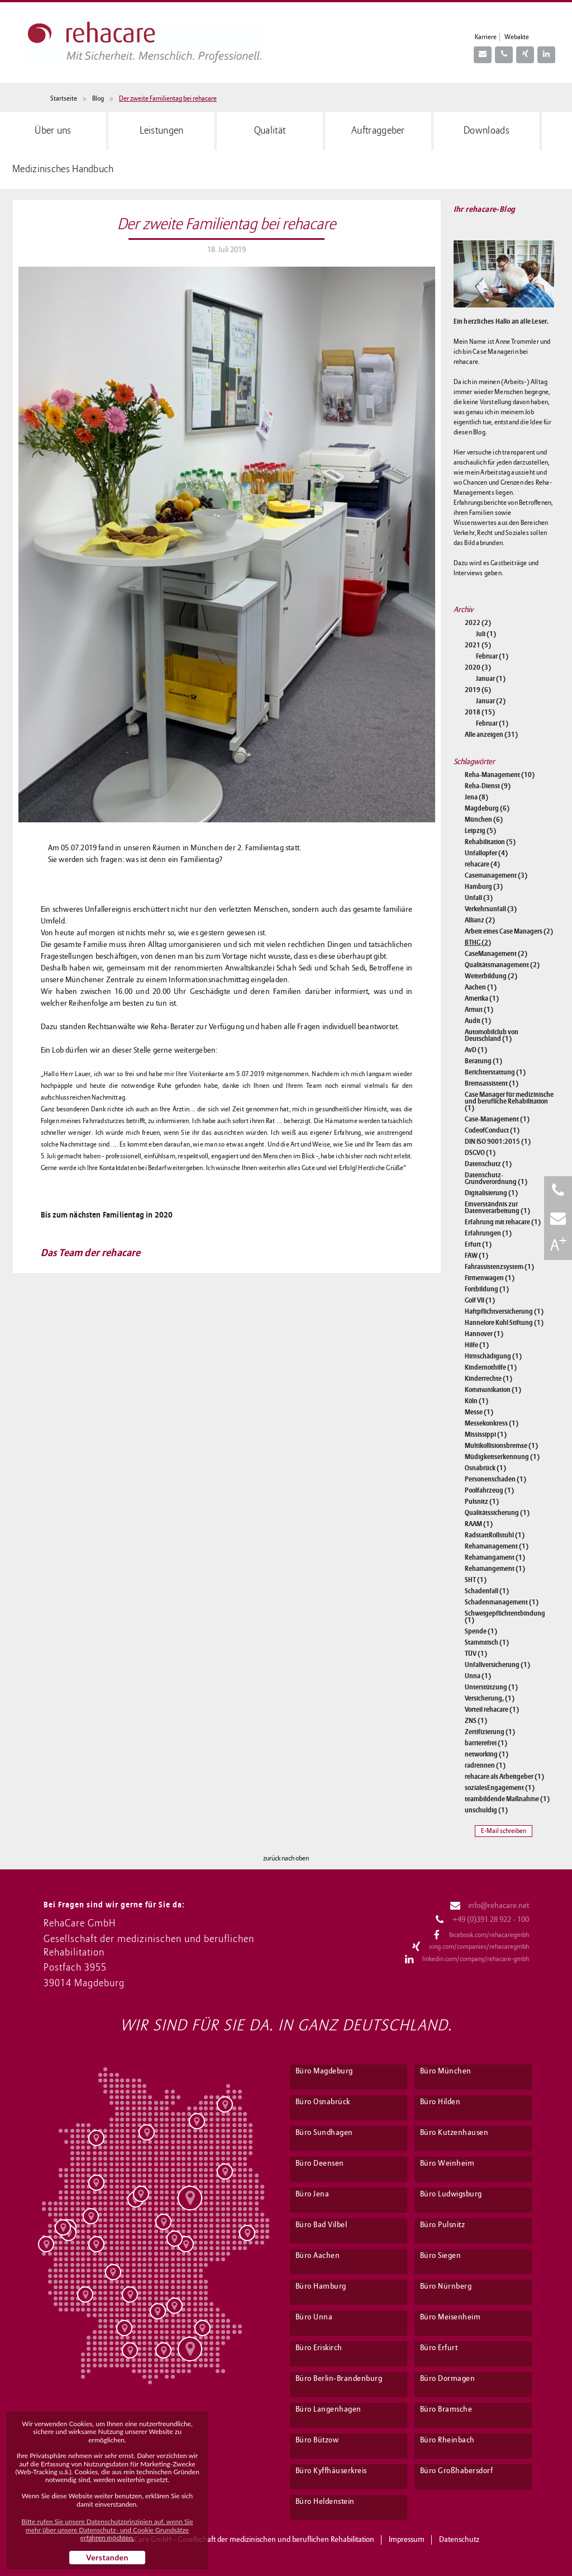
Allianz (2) (480, 920)
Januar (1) (491, 678)
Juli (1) (486, 633)
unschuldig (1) (486, 1810)
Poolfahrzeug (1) (489, 1490)
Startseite (63, 98)
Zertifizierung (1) (490, 1731)
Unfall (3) (479, 897)
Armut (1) (479, 1009)
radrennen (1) (485, 1765)
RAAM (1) (479, 1523)
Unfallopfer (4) (486, 853)
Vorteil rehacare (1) (492, 1709)
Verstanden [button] (107, 2557)
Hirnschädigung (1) (493, 1356)
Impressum (407, 2540)
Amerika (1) (482, 998)
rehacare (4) (482, 864)
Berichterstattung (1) (495, 1072)
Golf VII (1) (480, 1300)
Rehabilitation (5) (490, 841)
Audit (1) (478, 1020)
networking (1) (486, 1754)
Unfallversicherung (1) (497, 1664)
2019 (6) (478, 689)
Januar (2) (491, 701)
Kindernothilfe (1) (491, 1367)
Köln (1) (476, 1400)
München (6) (484, 819)
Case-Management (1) (497, 1119)
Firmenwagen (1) (489, 1277)
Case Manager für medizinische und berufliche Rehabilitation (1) (509, 1101)
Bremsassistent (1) (491, 1083)
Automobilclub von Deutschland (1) (491, 1035)
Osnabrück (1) (485, 1468)
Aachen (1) (481, 987)
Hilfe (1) (477, 1345)
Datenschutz (459, 2540)
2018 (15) (480, 712)
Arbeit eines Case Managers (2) (509, 931)
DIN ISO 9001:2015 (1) (498, 1141)
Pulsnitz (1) (482, 1501)
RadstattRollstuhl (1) (495, 1535)
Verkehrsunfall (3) (491, 909)
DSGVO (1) (480, 1152)
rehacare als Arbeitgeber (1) (504, 1776)
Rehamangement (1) (495, 1568)
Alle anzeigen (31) (491, 734)
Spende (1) (481, 1631)
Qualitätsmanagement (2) (502, 964)
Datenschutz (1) (488, 1163)
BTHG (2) (478, 942)
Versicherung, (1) (489, 1698)
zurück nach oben (286, 1858)
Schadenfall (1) (487, 1591)
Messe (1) (479, 1412)
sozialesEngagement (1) (500, 1787)
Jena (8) (476, 797)
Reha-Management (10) (500, 774)
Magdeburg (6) (487, 808)
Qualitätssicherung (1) (497, 1512)
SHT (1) (476, 1579)
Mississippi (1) (486, 1434)
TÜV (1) (476, 1653)
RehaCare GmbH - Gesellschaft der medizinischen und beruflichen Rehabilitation (246, 2540)
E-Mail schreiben (503, 1831)
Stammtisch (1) (487, 1642)
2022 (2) (478, 622)
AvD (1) (476, 1049)
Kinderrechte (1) (488, 1378)
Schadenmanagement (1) (501, 1602)
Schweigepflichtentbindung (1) (505, 1617)
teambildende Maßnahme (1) (507, 1798)
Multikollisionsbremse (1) (501, 1445)
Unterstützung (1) (491, 1687)
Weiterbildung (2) (491, 976)
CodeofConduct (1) (492, 1130)
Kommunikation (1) (493, 1389)
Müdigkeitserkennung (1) (502, 1456)
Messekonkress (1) (491, 1423)
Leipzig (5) (480, 830)
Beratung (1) (483, 1061)
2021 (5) (478, 645)
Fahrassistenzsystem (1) (499, 1266)
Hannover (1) (484, 1333)
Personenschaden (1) (495, 1479)
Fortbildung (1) (487, 1289)
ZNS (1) (476, 1720)
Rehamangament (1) (495, 1557)
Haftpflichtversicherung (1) (504, 1311)
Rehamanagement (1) (496, 1546)
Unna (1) (478, 1675)
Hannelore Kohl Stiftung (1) (504, 1322)
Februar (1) (492, 656)
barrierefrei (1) (486, 1743)
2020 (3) (478, 667)
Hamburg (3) (484, 886)
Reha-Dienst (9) (488, 786)
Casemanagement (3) (496, 875)
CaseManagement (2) (496, 953)
